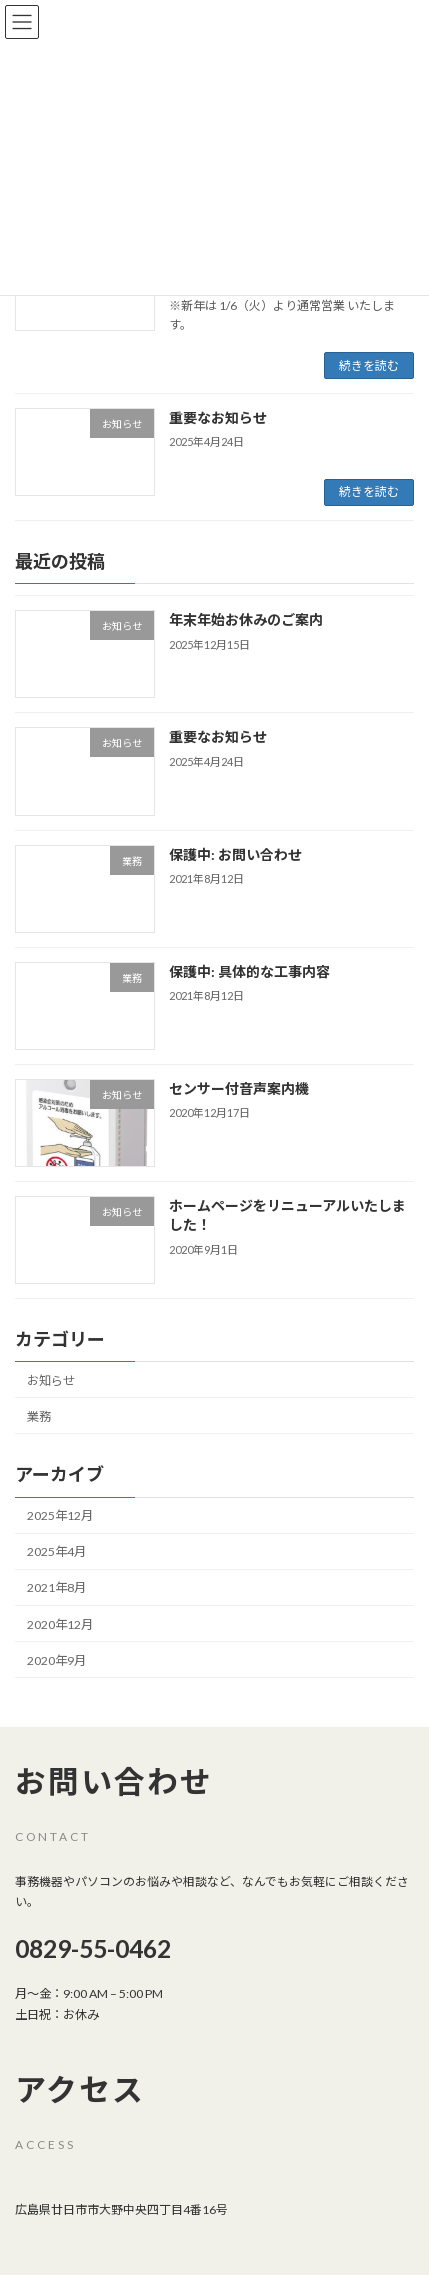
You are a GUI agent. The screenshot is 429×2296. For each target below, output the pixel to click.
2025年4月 (56, 1551)
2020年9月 (56, 1659)
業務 (39, 1415)
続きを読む (369, 365)
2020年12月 (60, 1623)
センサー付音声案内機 (239, 1087)
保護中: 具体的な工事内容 (249, 970)
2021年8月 (56, 1587)
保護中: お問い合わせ (235, 853)
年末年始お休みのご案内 (246, 619)
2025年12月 (60, 1515)
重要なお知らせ (218, 417)
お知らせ (51, 1379)
